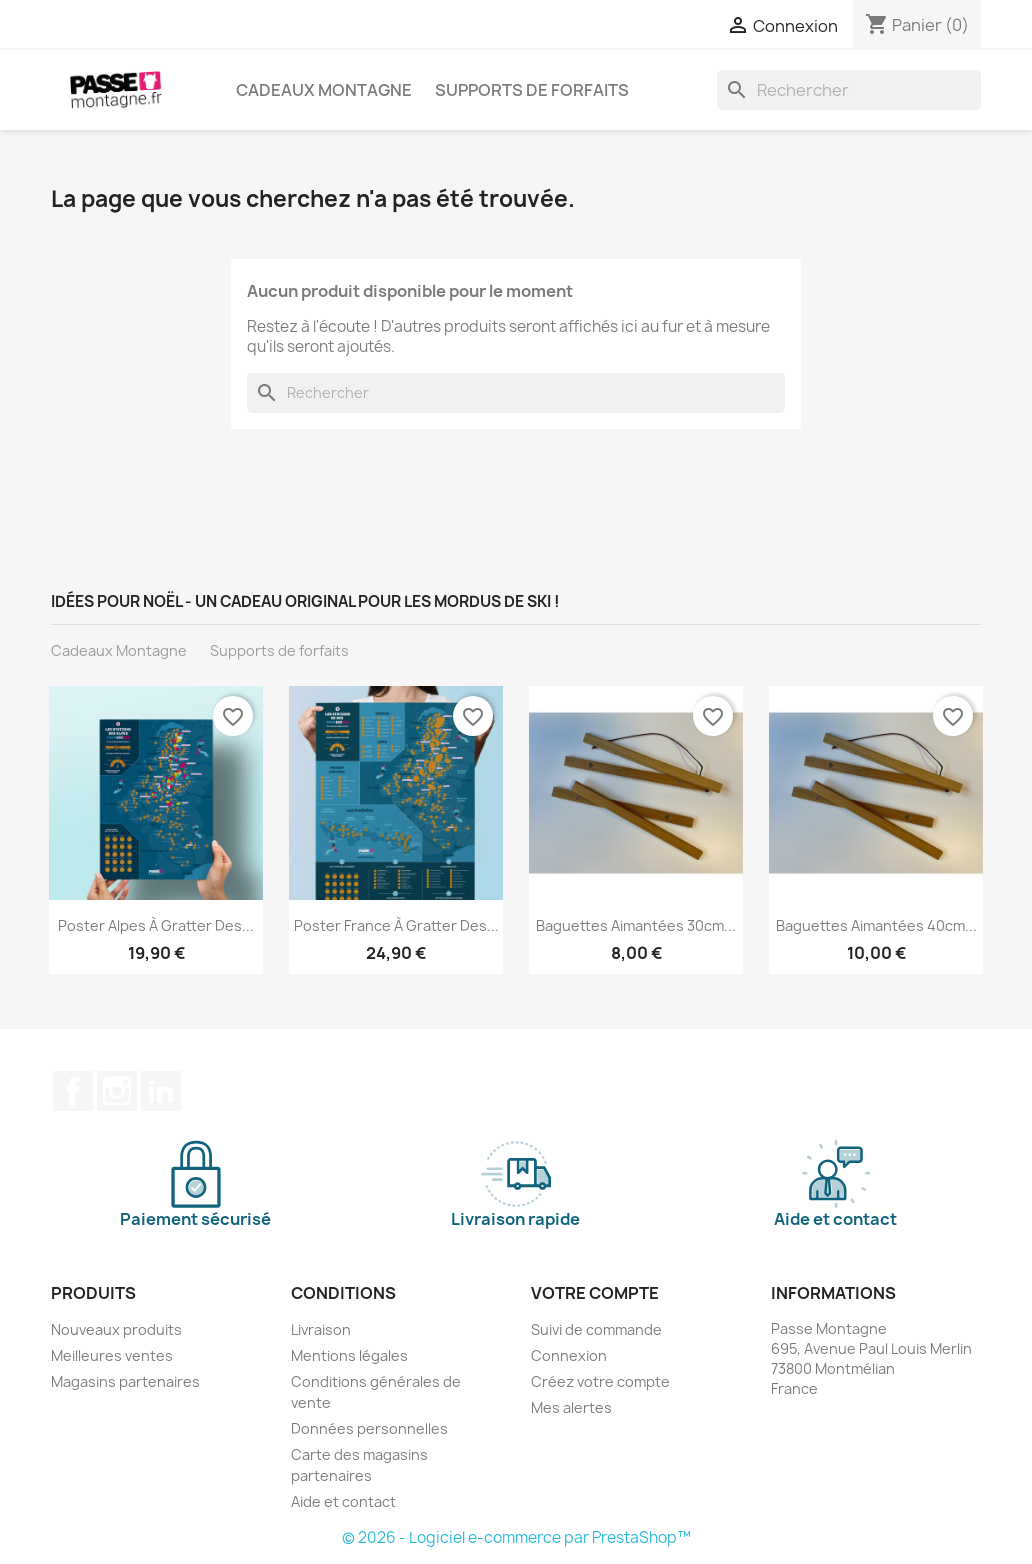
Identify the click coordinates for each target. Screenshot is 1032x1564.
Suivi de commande (596, 1329)
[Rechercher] (849, 90)
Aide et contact (343, 1501)
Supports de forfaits (532, 90)
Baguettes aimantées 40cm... (876, 925)
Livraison (321, 1329)
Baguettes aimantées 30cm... (636, 925)
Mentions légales (349, 1355)
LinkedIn (161, 1091)
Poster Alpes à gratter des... (156, 925)
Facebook (73, 1091)
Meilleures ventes (112, 1355)
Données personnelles (369, 1428)
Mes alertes (571, 1407)
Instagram (117, 1091)
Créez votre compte (600, 1381)
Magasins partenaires (125, 1381)
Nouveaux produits (116, 1329)
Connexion (569, 1355)
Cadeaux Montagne (324, 90)
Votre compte (595, 1293)
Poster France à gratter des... (396, 925)
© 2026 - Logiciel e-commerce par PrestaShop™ (516, 1537)
